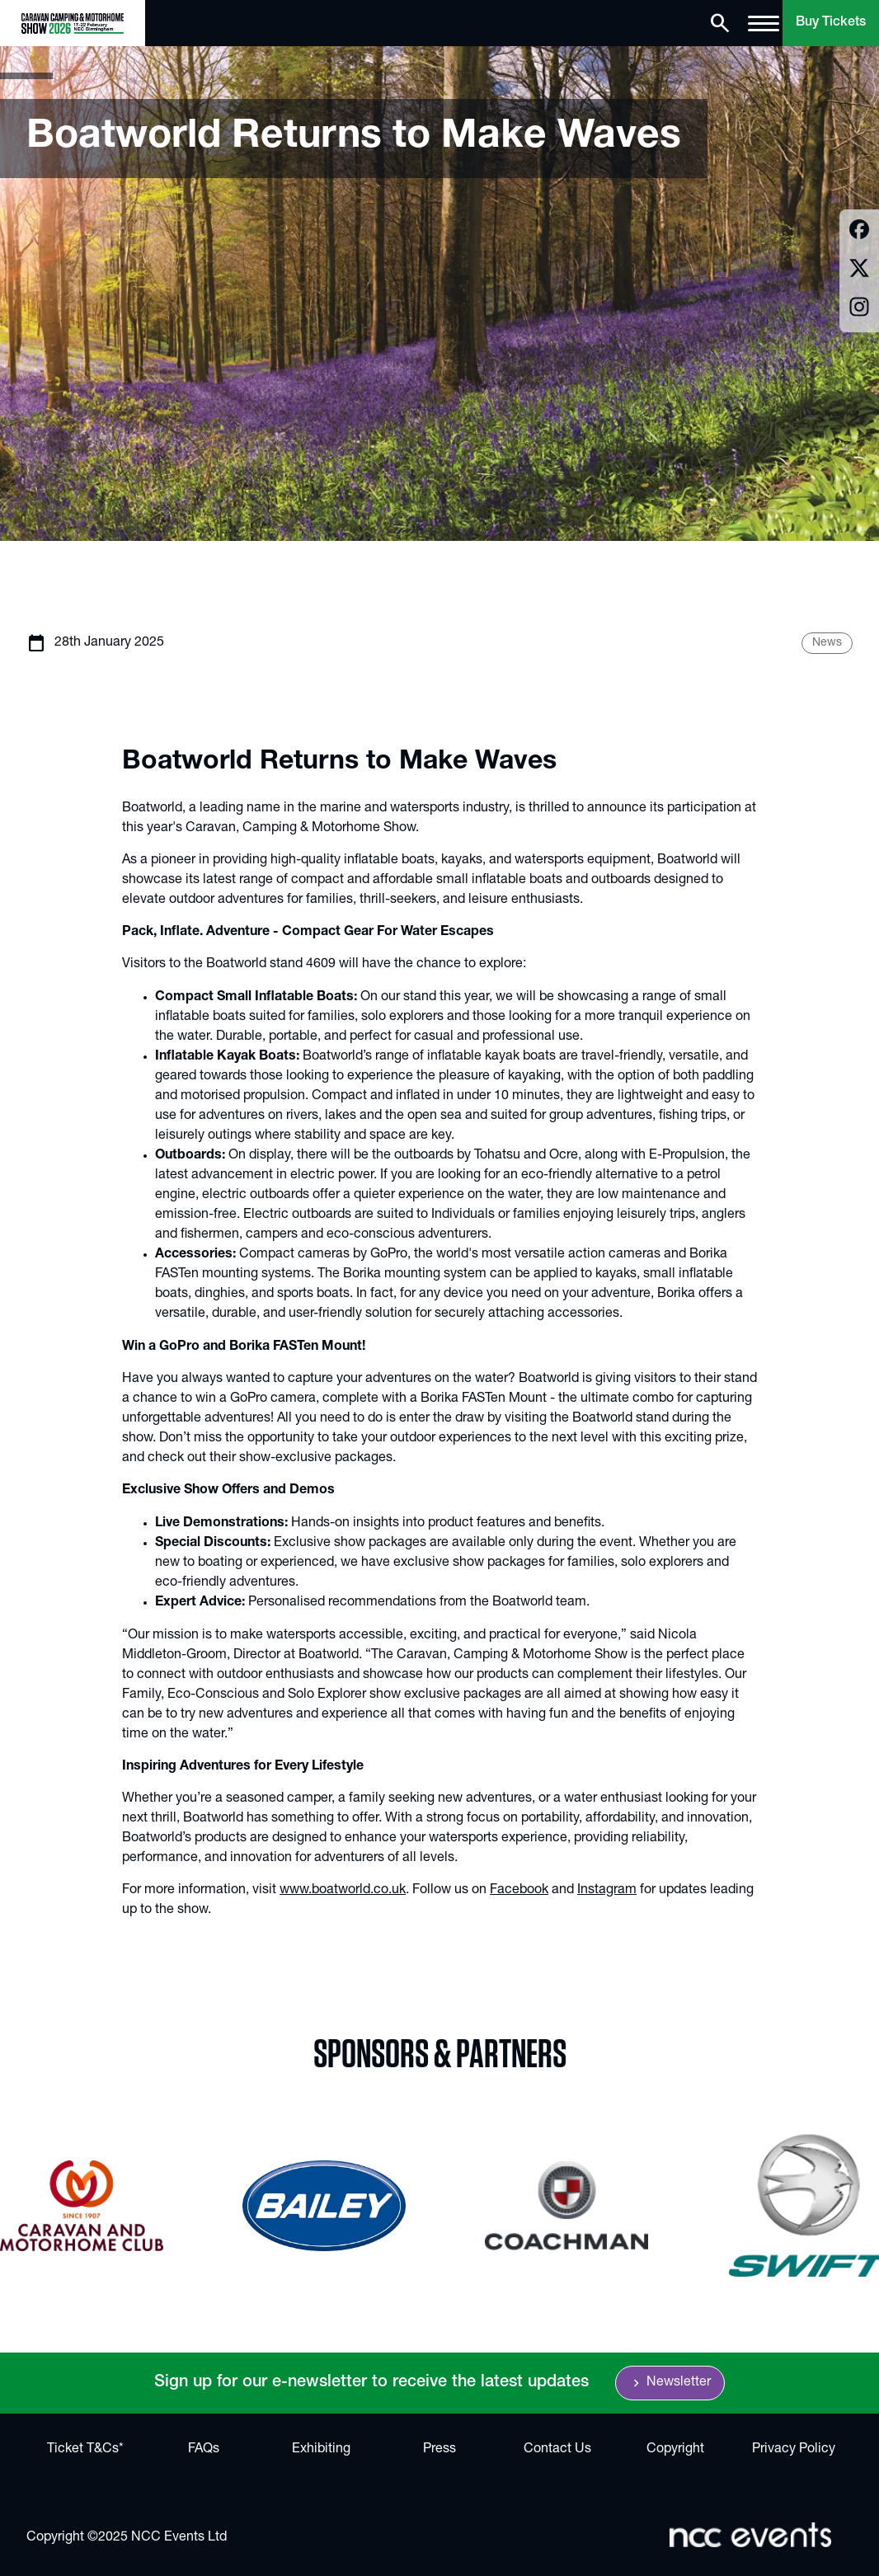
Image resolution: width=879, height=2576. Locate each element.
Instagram (607, 1890)
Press (439, 2449)
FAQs (203, 2449)
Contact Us (557, 2449)
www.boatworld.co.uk (343, 1890)
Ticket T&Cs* (85, 2449)
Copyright (675, 2449)
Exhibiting (321, 2449)
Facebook (519, 1890)
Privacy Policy (793, 2449)
